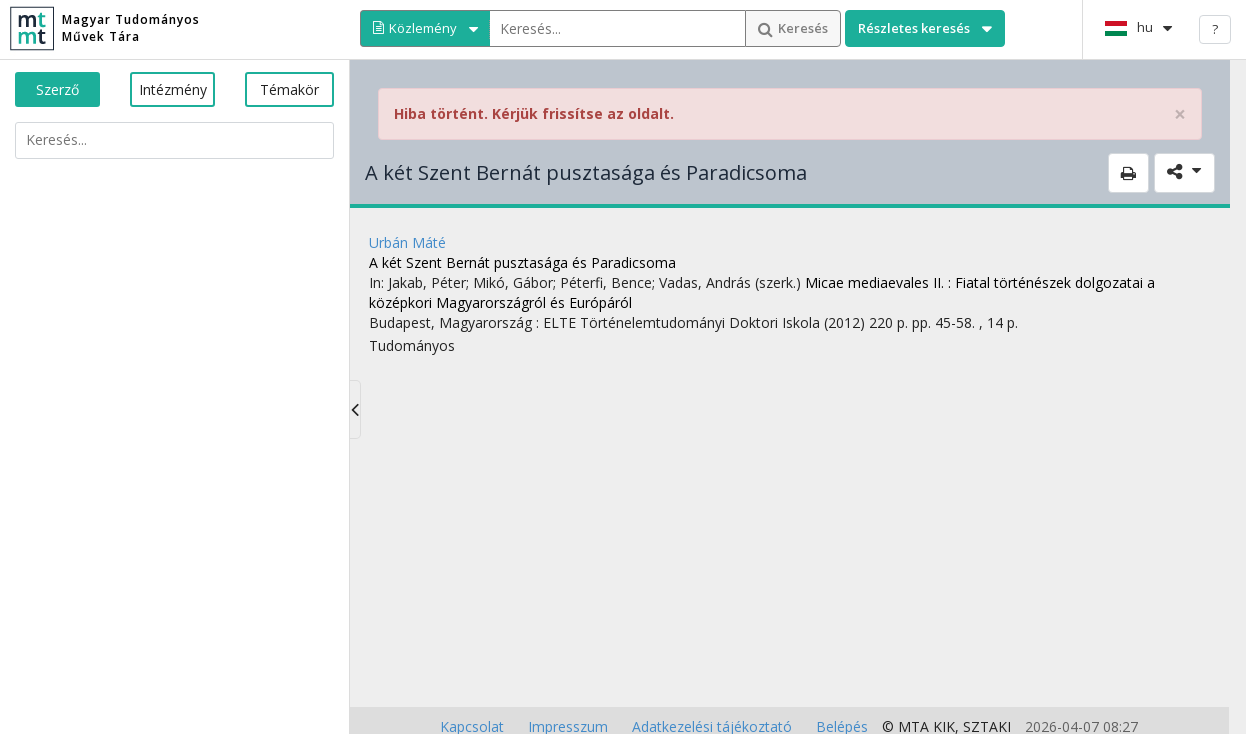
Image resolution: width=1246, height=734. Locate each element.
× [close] (1180, 114)
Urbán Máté (407, 242)
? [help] (1215, 29)
